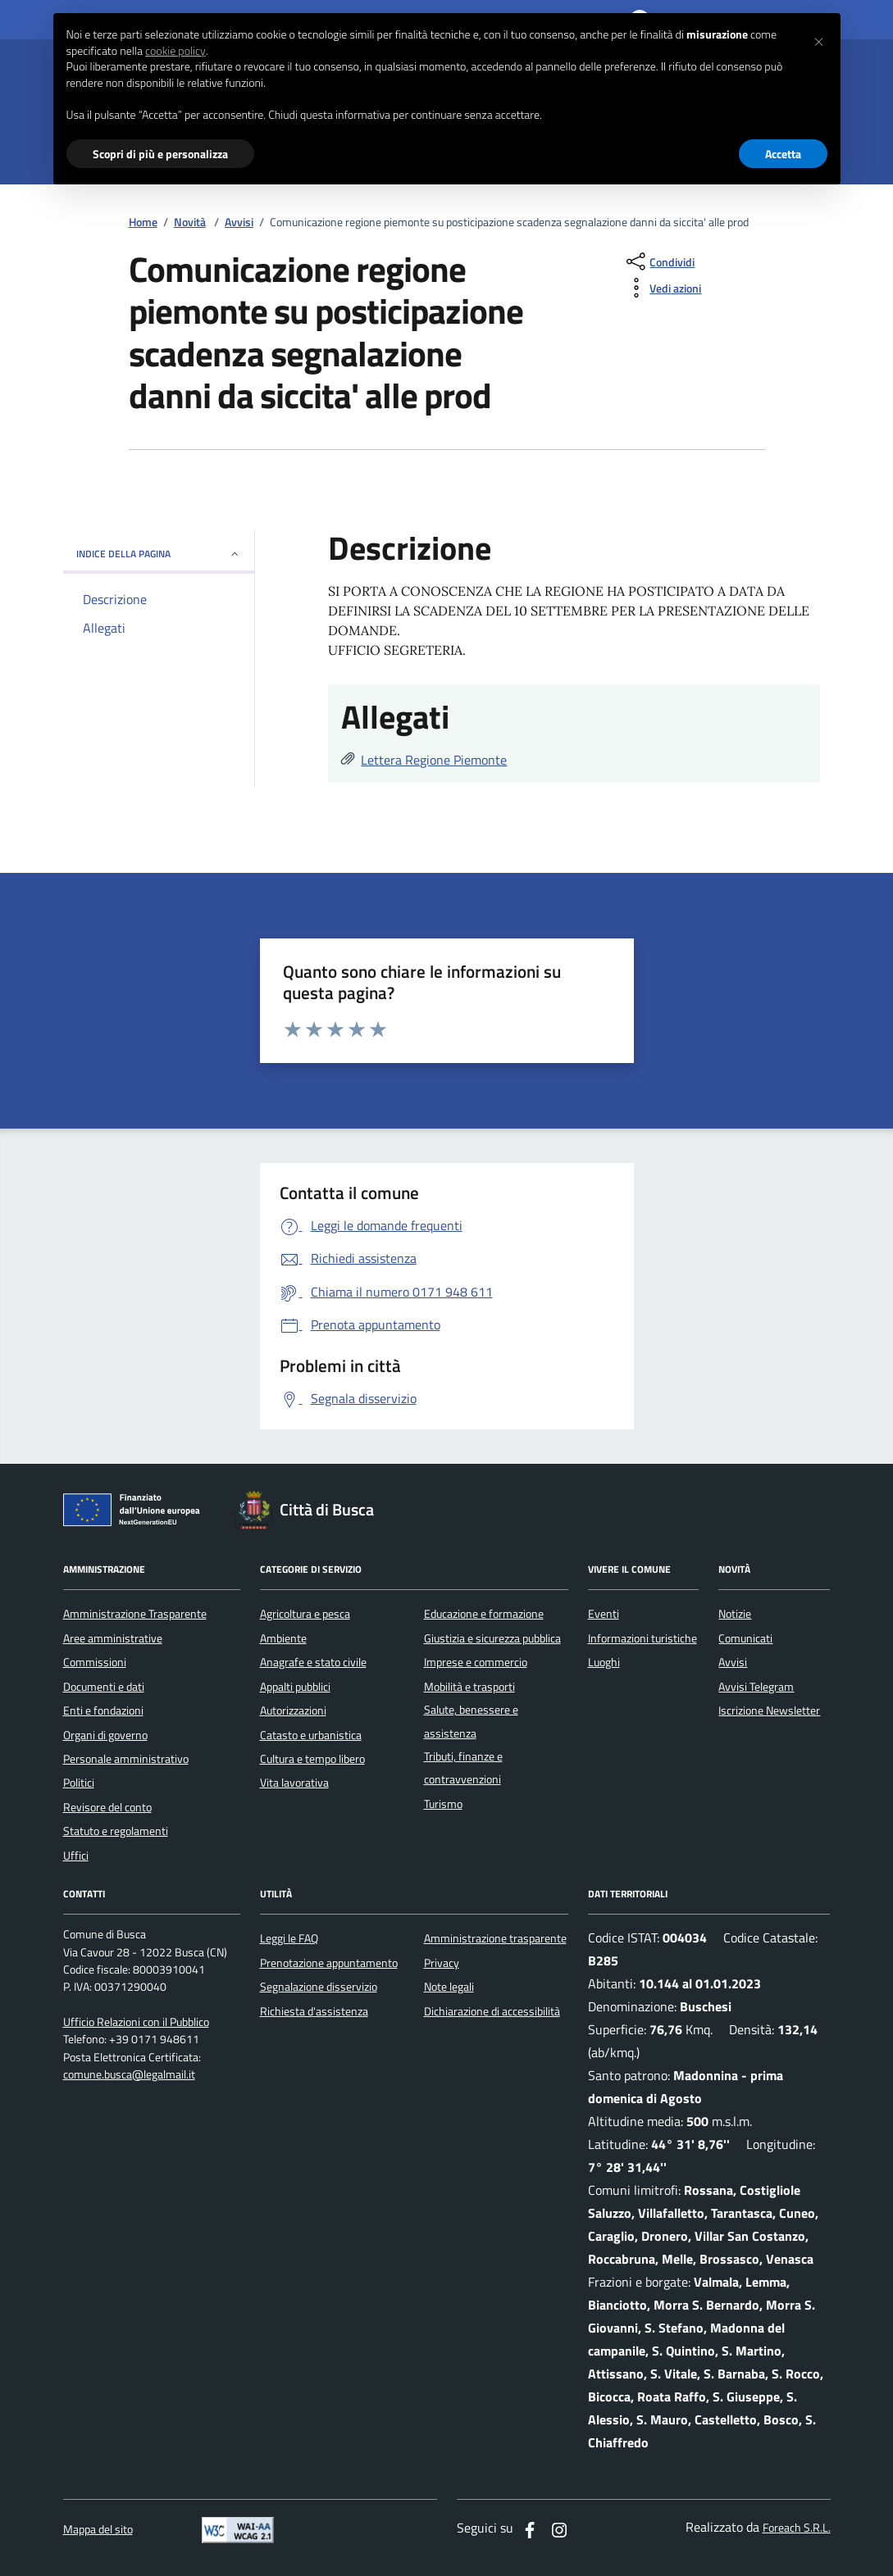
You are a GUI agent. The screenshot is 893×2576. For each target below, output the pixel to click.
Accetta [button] (783, 153)
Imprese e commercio (475, 1662)
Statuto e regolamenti (115, 1831)
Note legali (449, 1987)
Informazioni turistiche (642, 1638)
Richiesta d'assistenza (314, 2011)
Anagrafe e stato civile (313, 1662)
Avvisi (239, 222)
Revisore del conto (107, 1807)
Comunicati (745, 1638)
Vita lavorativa (294, 1783)
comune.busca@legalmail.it (129, 2074)
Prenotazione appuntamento (329, 1963)
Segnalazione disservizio (318, 1987)
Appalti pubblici (295, 1687)
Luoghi (604, 1662)
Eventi (603, 1614)
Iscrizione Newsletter (769, 1710)
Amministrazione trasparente (495, 1938)
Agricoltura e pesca (305, 1614)
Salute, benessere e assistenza (471, 1721)
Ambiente (283, 1638)
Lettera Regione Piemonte (434, 760)
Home (143, 222)
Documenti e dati (103, 1687)
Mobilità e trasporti (469, 1687)
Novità (190, 222)
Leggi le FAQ (289, 1938)
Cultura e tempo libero (312, 1759)
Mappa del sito (98, 2529)
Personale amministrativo (126, 1759)
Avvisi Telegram (756, 1687)
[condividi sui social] (659, 261)
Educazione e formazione (484, 1614)
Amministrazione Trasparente (135, 1614)
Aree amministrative (112, 1638)
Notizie (734, 1614)
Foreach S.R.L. (797, 2528)
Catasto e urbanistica (311, 1735)
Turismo (443, 1804)
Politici (78, 1783)
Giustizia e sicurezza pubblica (492, 1638)
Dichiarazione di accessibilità (492, 2011)
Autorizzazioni (293, 1710)
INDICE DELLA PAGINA (158, 553)
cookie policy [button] (175, 51)
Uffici (76, 1856)
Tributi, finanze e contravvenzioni (463, 1767)
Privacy (441, 1963)
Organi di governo (105, 1735)
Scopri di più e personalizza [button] (160, 153)
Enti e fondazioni (103, 1710)
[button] (819, 39)
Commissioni (94, 1662)
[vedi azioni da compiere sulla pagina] (662, 288)
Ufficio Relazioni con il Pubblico (136, 2022)
